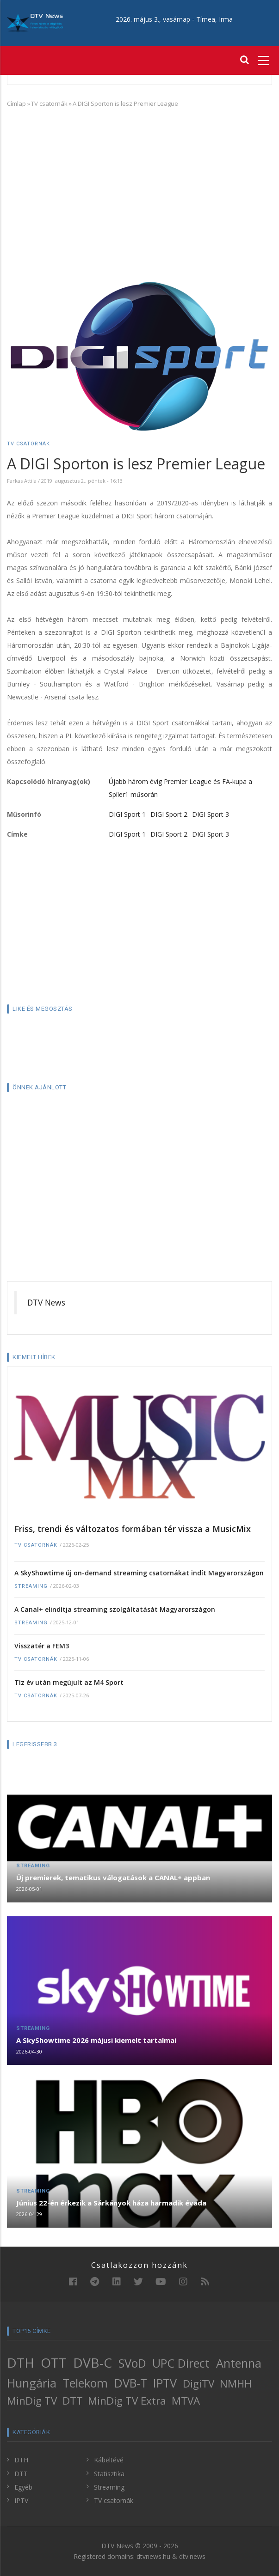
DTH (20, 2362)
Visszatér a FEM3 (41, 1645)
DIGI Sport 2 (168, 814)
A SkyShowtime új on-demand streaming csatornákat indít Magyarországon (139, 1572)
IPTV (165, 2383)
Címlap (16, 103)
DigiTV (198, 2383)
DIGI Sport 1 (127, 814)
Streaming (31, 1586)
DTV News (46, 1302)
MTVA (186, 2401)
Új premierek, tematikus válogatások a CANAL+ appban (113, 1877)
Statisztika (109, 2473)
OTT (54, 2362)
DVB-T (130, 2383)
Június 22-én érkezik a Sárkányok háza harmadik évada (111, 2202)
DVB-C (92, 2362)
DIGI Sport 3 (210, 814)
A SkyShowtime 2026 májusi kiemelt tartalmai (96, 2040)
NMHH (236, 2383)
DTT (72, 2401)
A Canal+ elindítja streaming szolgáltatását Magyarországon (114, 1609)
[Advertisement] (139, 182)
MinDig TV (32, 2401)
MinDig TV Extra (127, 2401)
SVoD (132, 2363)
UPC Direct (181, 2363)
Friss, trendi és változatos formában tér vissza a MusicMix (132, 1528)
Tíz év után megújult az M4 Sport (69, 1682)
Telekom (85, 2383)
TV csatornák (49, 103)
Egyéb (23, 2487)
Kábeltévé (109, 2459)
